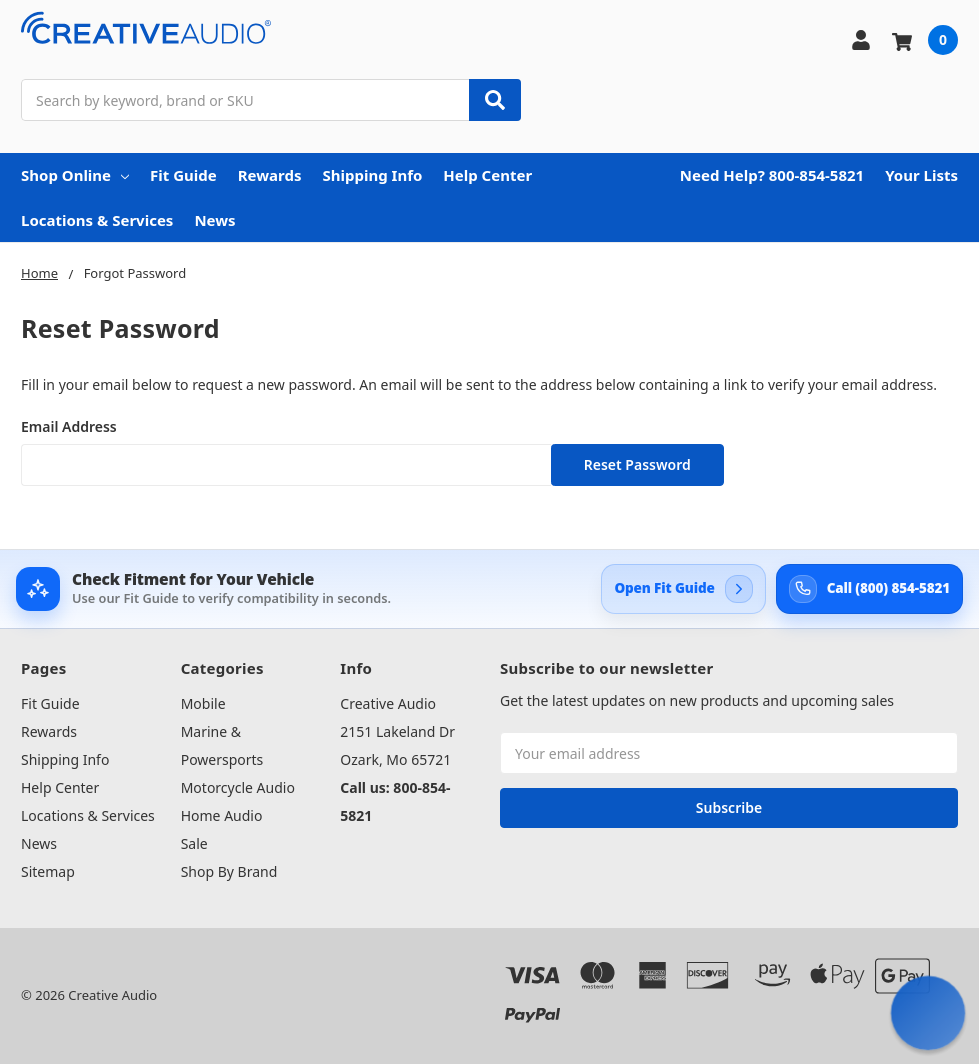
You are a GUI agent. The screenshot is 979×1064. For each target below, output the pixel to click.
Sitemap (48, 871)
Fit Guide (183, 175)
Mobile (203, 703)
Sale (194, 843)
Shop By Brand (229, 871)
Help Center (487, 175)
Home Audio (222, 815)
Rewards (270, 175)
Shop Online (75, 175)
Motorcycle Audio (238, 787)
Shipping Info (372, 175)
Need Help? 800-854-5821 (772, 175)
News (214, 220)
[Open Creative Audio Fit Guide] (683, 589)
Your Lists (921, 175)
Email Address (69, 426)
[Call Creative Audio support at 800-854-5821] (869, 589)
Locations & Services (97, 220)
